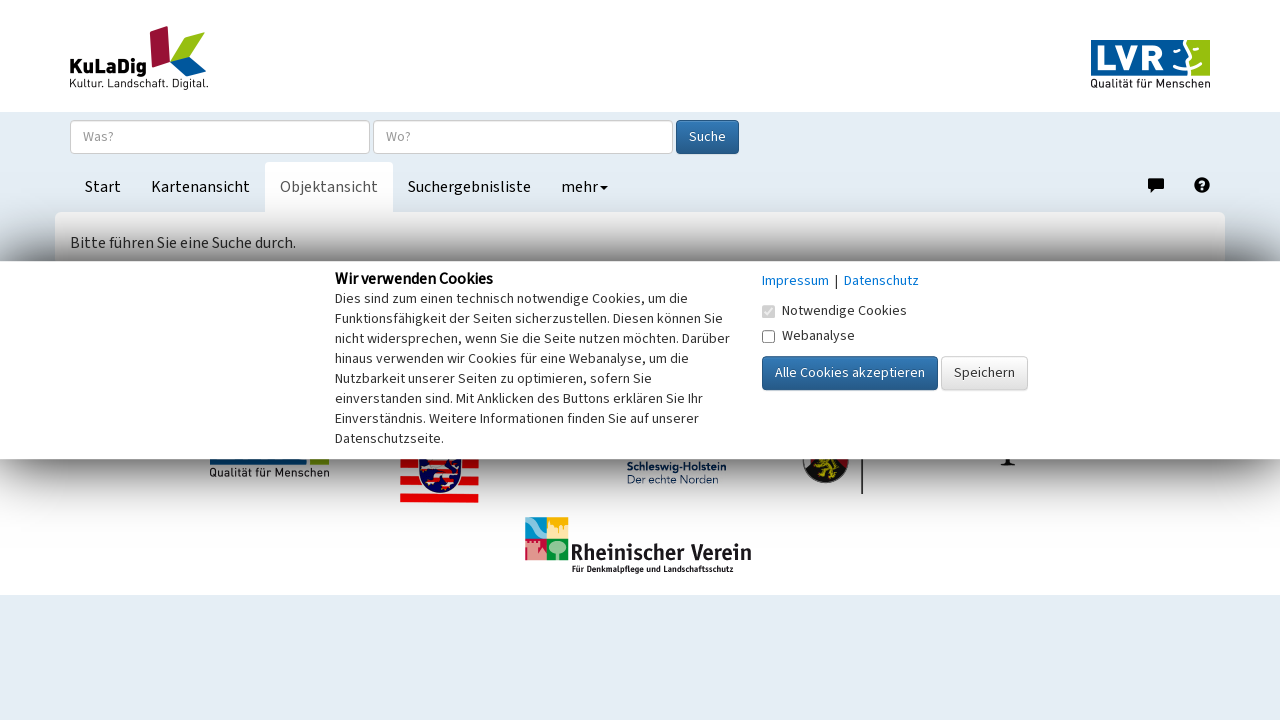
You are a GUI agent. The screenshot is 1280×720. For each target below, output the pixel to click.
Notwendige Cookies (834, 311)
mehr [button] (584, 187)
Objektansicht (329, 187)
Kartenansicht (200, 187)
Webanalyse (808, 336)
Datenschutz (881, 281)
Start (103, 187)
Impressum (795, 281)
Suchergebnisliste (469, 187)
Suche (707, 137)
